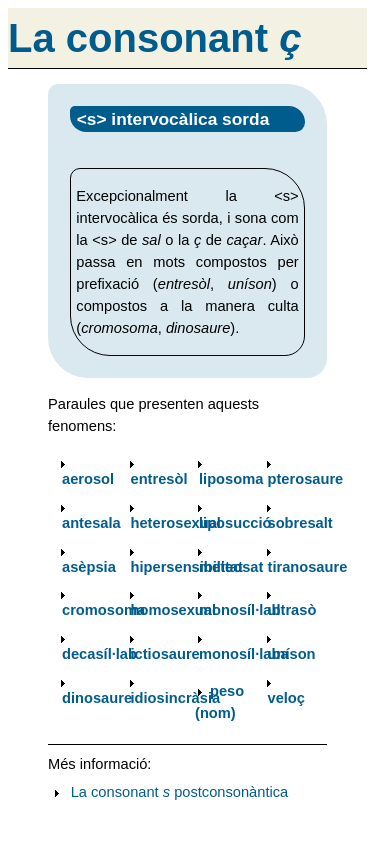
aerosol (88, 479)
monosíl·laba (244, 654)
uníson (292, 654)
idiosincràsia (176, 698)
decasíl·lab (99, 654)
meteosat (231, 567)
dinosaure (97, 698)
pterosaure (306, 479)
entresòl (159, 479)
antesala (91, 523)
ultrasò (292, 610)
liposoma (231, 479)
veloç (286, 698)
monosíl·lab (239, 610)
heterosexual (176, 523)
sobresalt (300, 523)
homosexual (174, 610)
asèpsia (89, 567)
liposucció (235, 523)
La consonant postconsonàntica (180, 792)
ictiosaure (165, 654)
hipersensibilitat (187, 567)
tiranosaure (308, 567)
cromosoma (103, 610)
